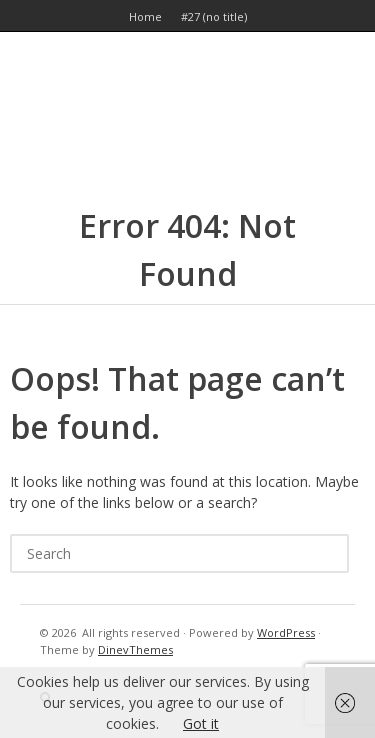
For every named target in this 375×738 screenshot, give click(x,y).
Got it (201, 723)
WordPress (286, 632)
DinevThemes (135, 649)
